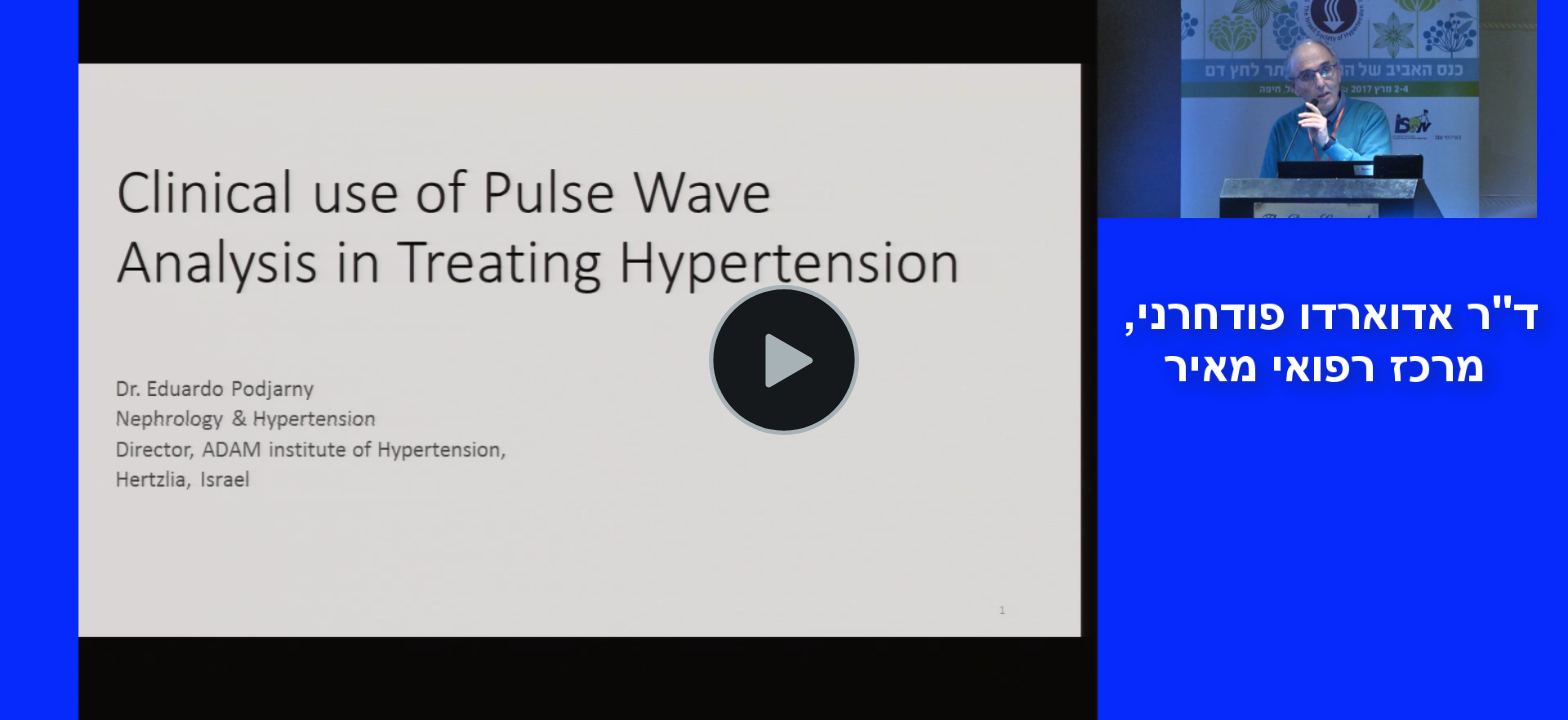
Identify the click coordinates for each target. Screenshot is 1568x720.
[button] (784, 360)
